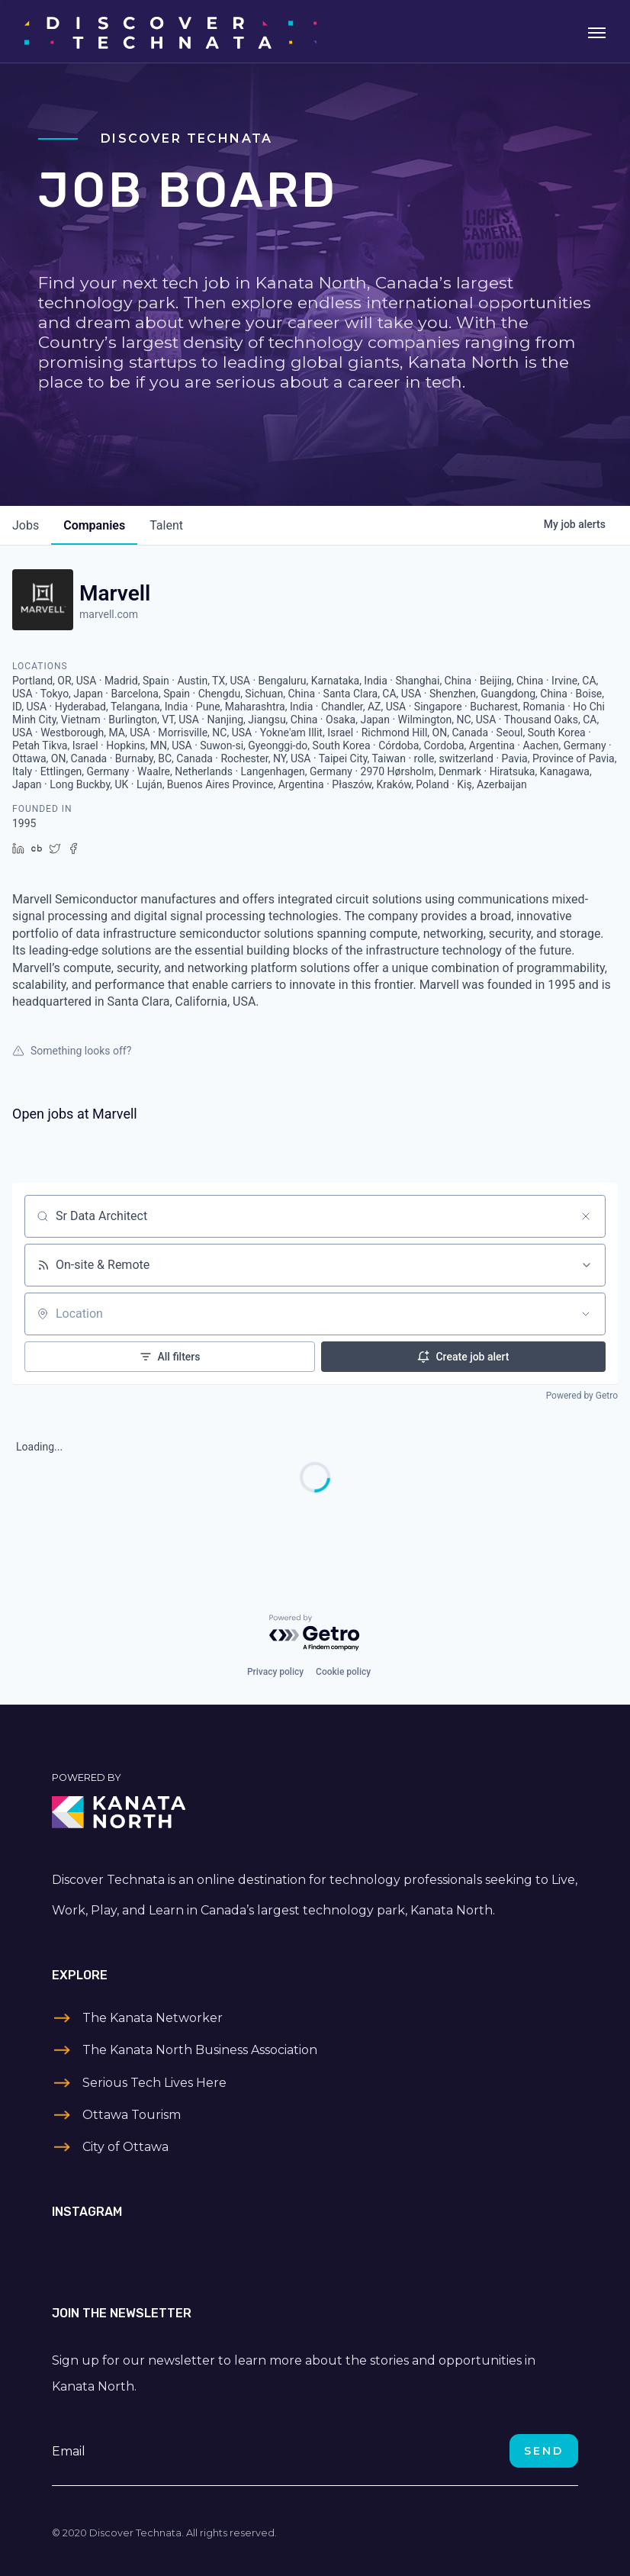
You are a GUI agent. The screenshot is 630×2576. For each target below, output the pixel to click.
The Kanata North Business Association (199, 2050)
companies (94, 525)
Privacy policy (275, 1671)
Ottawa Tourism (131, 2114)
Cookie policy (343, 1671)
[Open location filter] (586, 1314)
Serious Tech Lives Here (154, 2082)
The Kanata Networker (152, 2018)
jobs (25, 525)
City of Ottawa (125, 2147)
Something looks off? (71, 1051)
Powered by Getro (582, 1395)
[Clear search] (586, 1216)
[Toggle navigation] (597, 31)
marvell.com (108, 614)
